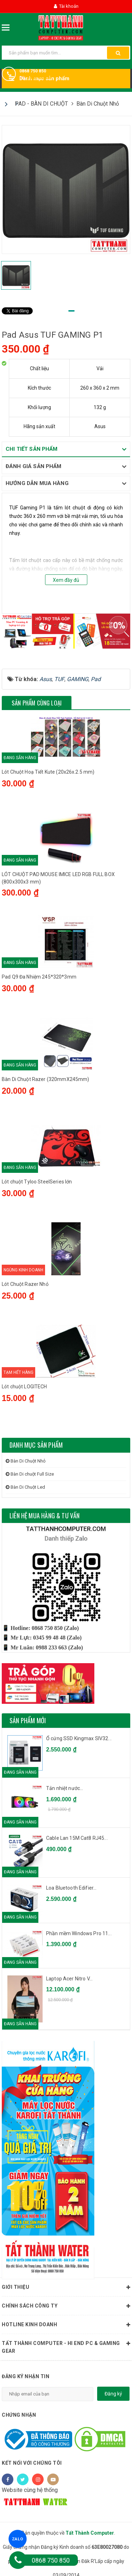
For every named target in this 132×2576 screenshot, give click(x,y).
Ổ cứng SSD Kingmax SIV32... (79, 1738)
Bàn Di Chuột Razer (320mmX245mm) (45, 1079)
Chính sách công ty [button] (66, 2306)
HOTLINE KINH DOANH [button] (66, 2325)
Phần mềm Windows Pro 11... (79, 1933)
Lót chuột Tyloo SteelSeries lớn (37, 1181)
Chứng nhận (19, 2415)
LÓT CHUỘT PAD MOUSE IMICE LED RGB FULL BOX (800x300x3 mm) (58, 878)
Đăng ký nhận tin (25, 2376)
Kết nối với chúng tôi (32, 2463)
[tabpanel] (66, 189)
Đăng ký (113, 2394)
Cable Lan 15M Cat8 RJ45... (77, 1838)
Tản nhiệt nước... (64, 1788)
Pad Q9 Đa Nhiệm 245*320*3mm (39, 977)
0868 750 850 (32, 71)
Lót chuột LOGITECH (24, 1386)
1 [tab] (71, 311)
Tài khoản (66, 6)
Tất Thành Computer (89, 2533)
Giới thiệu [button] (66, 2287)
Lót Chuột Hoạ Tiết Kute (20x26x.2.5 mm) (48, 772)
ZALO (17, 2539)
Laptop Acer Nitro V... (69, 1978)
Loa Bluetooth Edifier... (71, 1888)
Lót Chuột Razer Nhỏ (25, 1284)
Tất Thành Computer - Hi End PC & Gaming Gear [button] (66, 2346)
